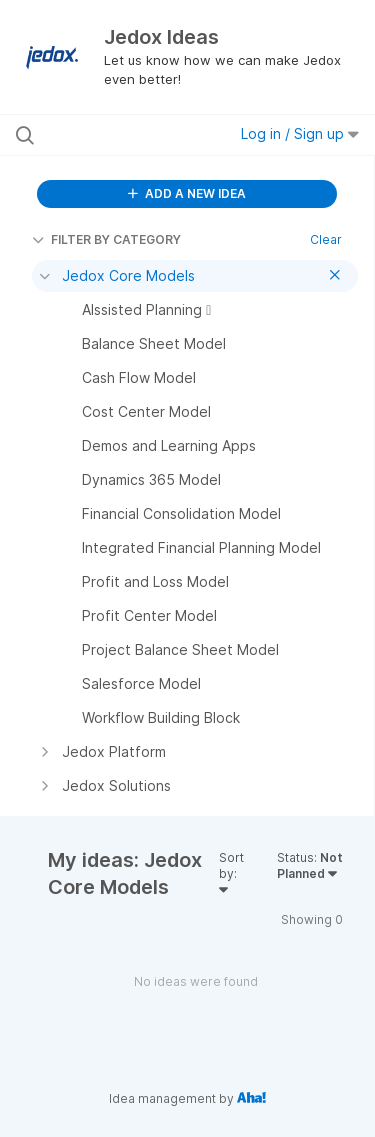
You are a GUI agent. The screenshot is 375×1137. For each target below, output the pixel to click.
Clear (326, 239)
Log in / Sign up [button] (300, 133)
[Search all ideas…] (119, 135)
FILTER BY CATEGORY (106, 239)
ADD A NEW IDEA (187, 193)
